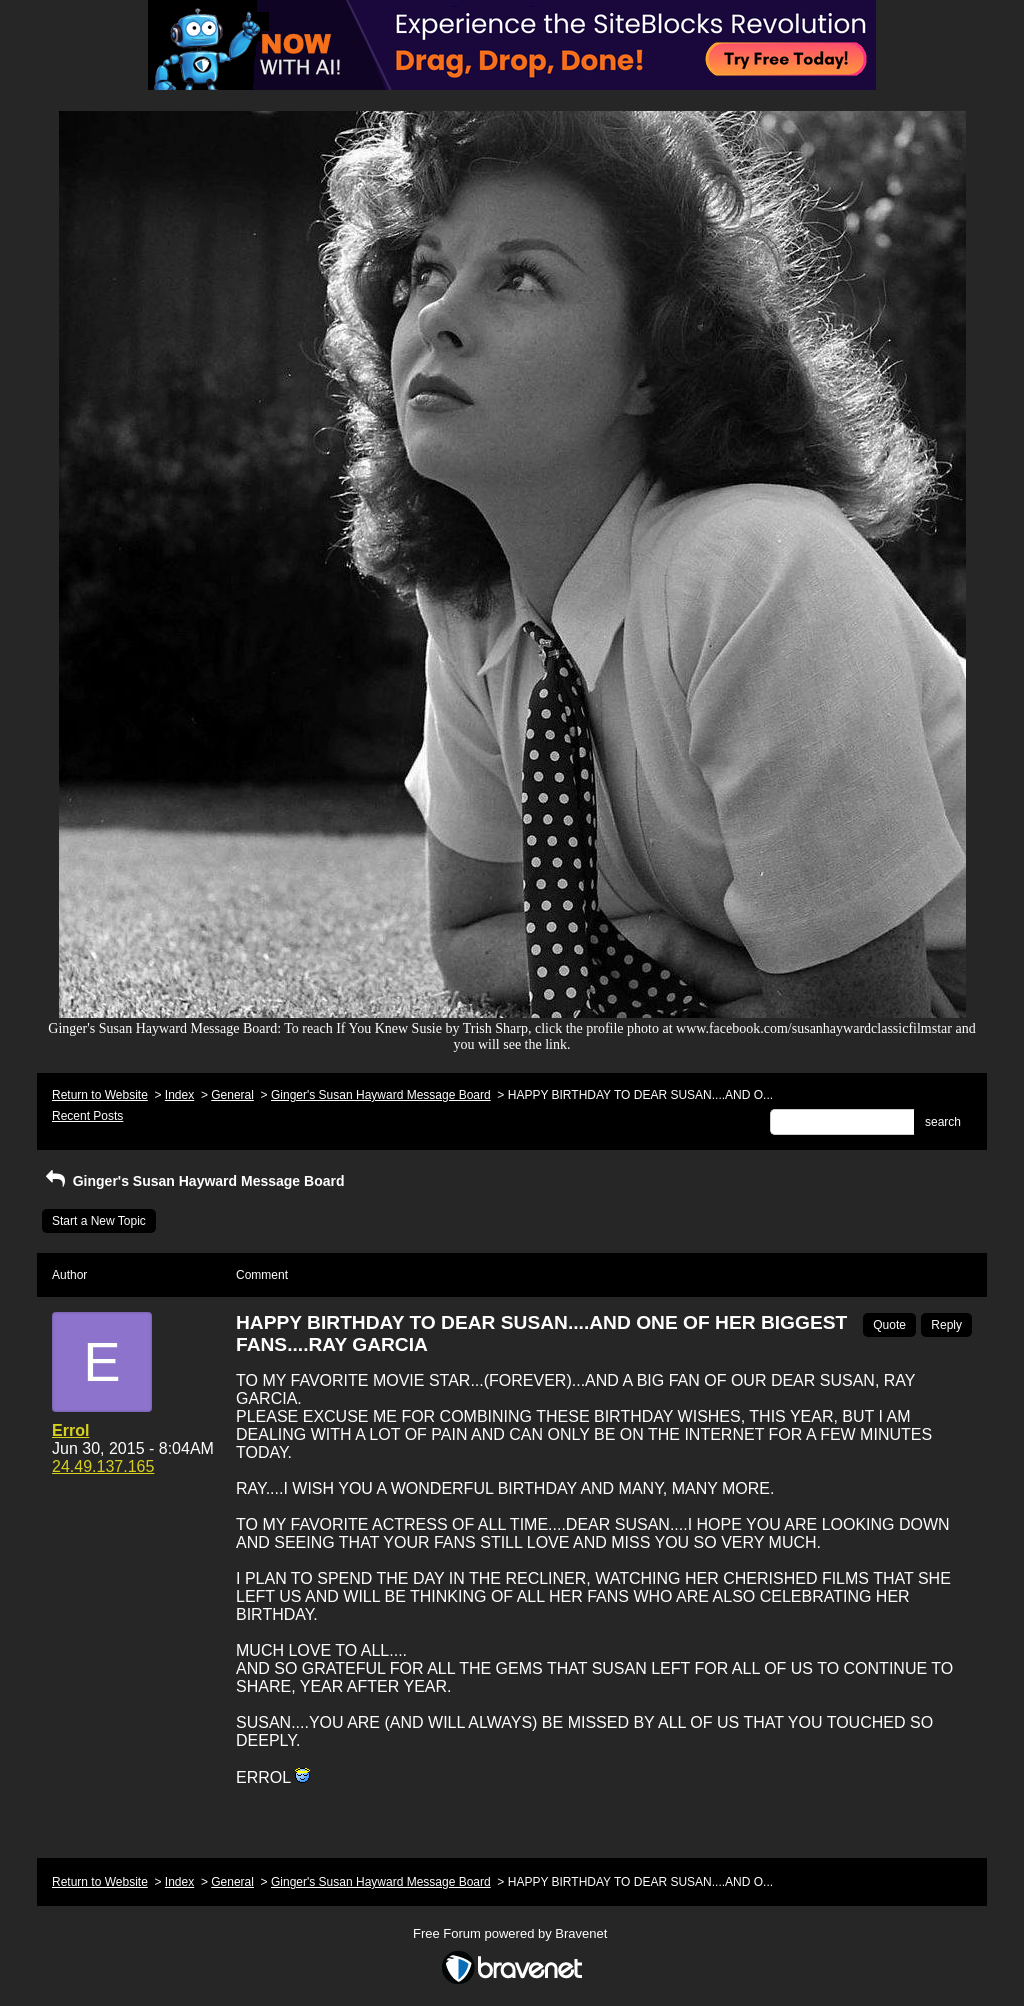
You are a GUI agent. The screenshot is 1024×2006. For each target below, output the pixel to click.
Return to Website (100, 1095)
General (232, 1095)
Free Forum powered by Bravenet (512, 1933)
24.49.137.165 (103, 1466)
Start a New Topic (99, 1221)
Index (179, 1095)
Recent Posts (87, 1116)
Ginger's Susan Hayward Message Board (381, 1095)
